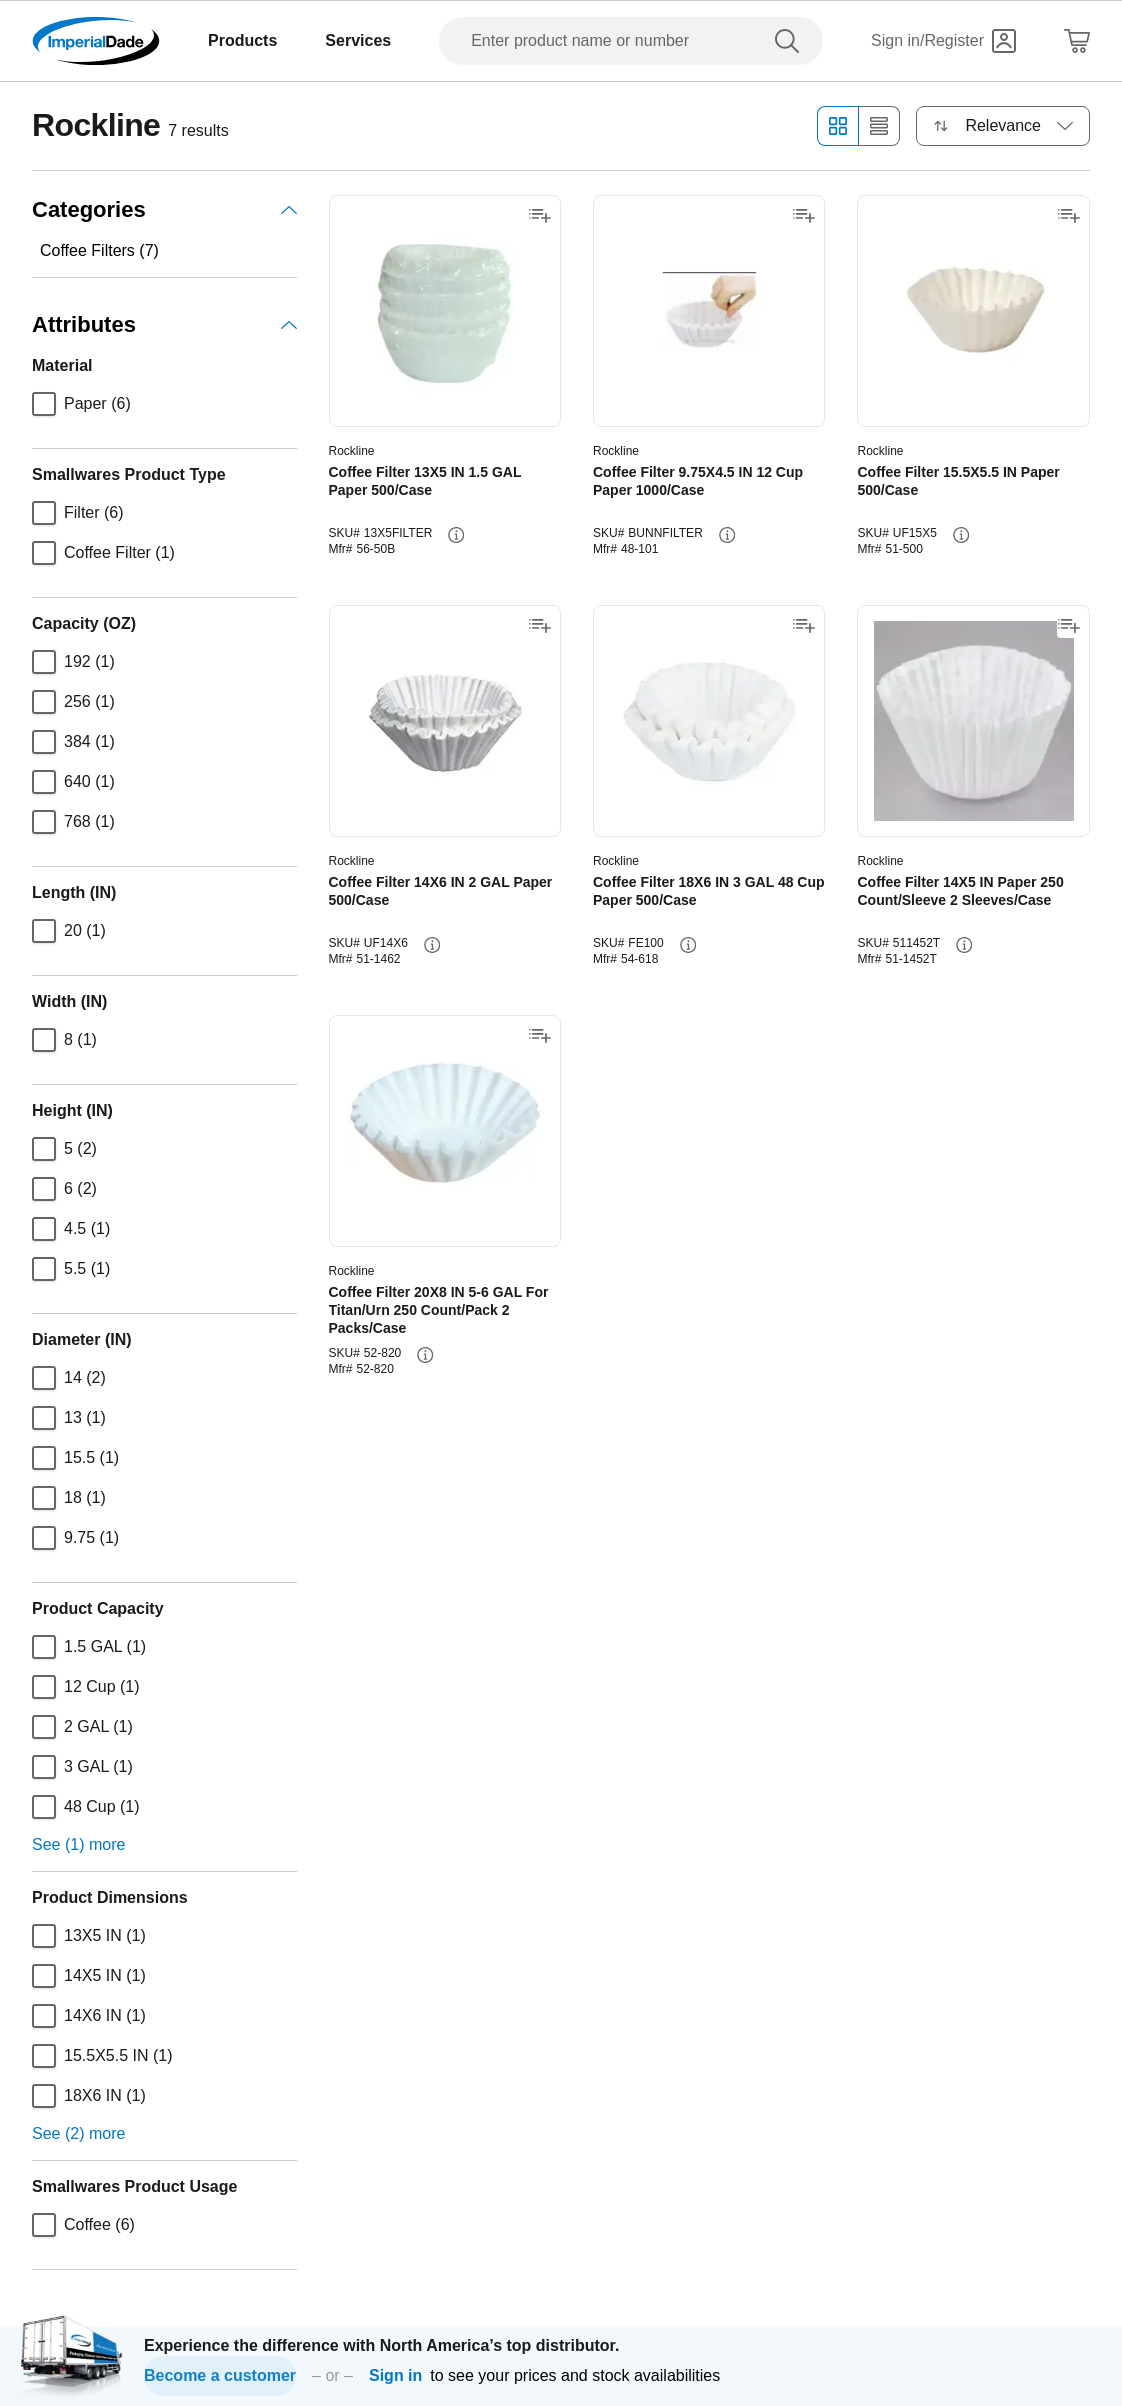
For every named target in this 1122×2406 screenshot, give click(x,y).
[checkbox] (44, 404)
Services (358, 40)
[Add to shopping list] (540, 216)
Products (242, 40)
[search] (791, 41)
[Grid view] (837, 126)
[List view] (879, 126)
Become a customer (220, 2375)
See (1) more (78, 1844)
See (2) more (78, 2133)
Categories (164, 209)
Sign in (395, 2375)
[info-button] (456, 535)
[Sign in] (943, 41)
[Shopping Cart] (1077, 41)
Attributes (164, 324)
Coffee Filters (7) (99, 250)
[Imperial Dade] (96, 41)
